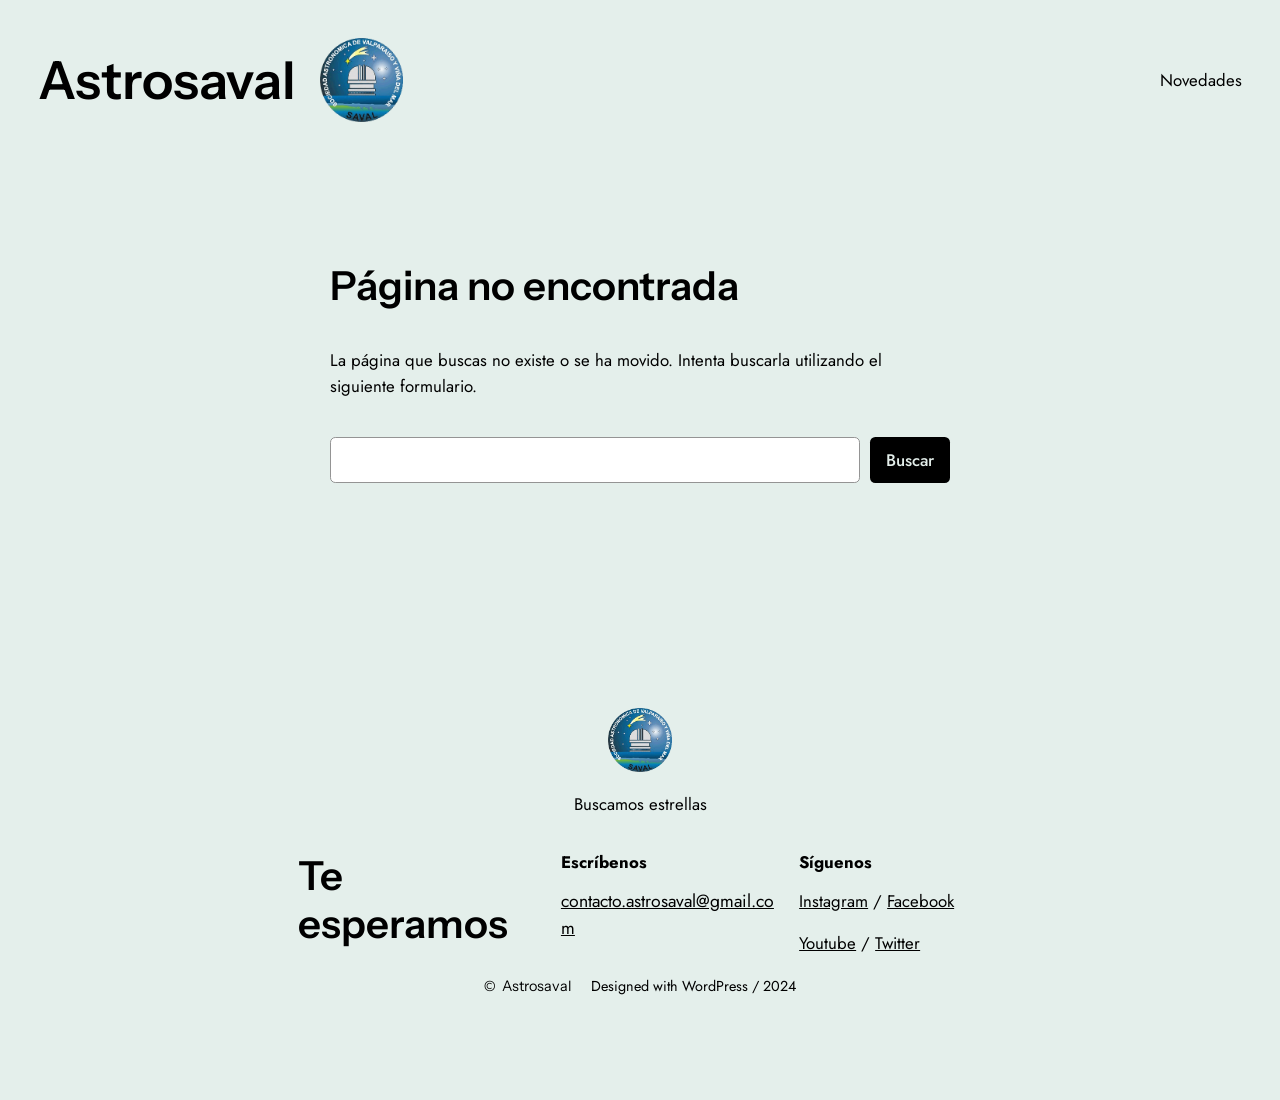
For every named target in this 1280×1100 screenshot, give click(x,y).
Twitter (897, 943)
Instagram (833, 901)
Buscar (910, 460)
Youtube (827, 943)
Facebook (920, 901)
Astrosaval (167, 80)
